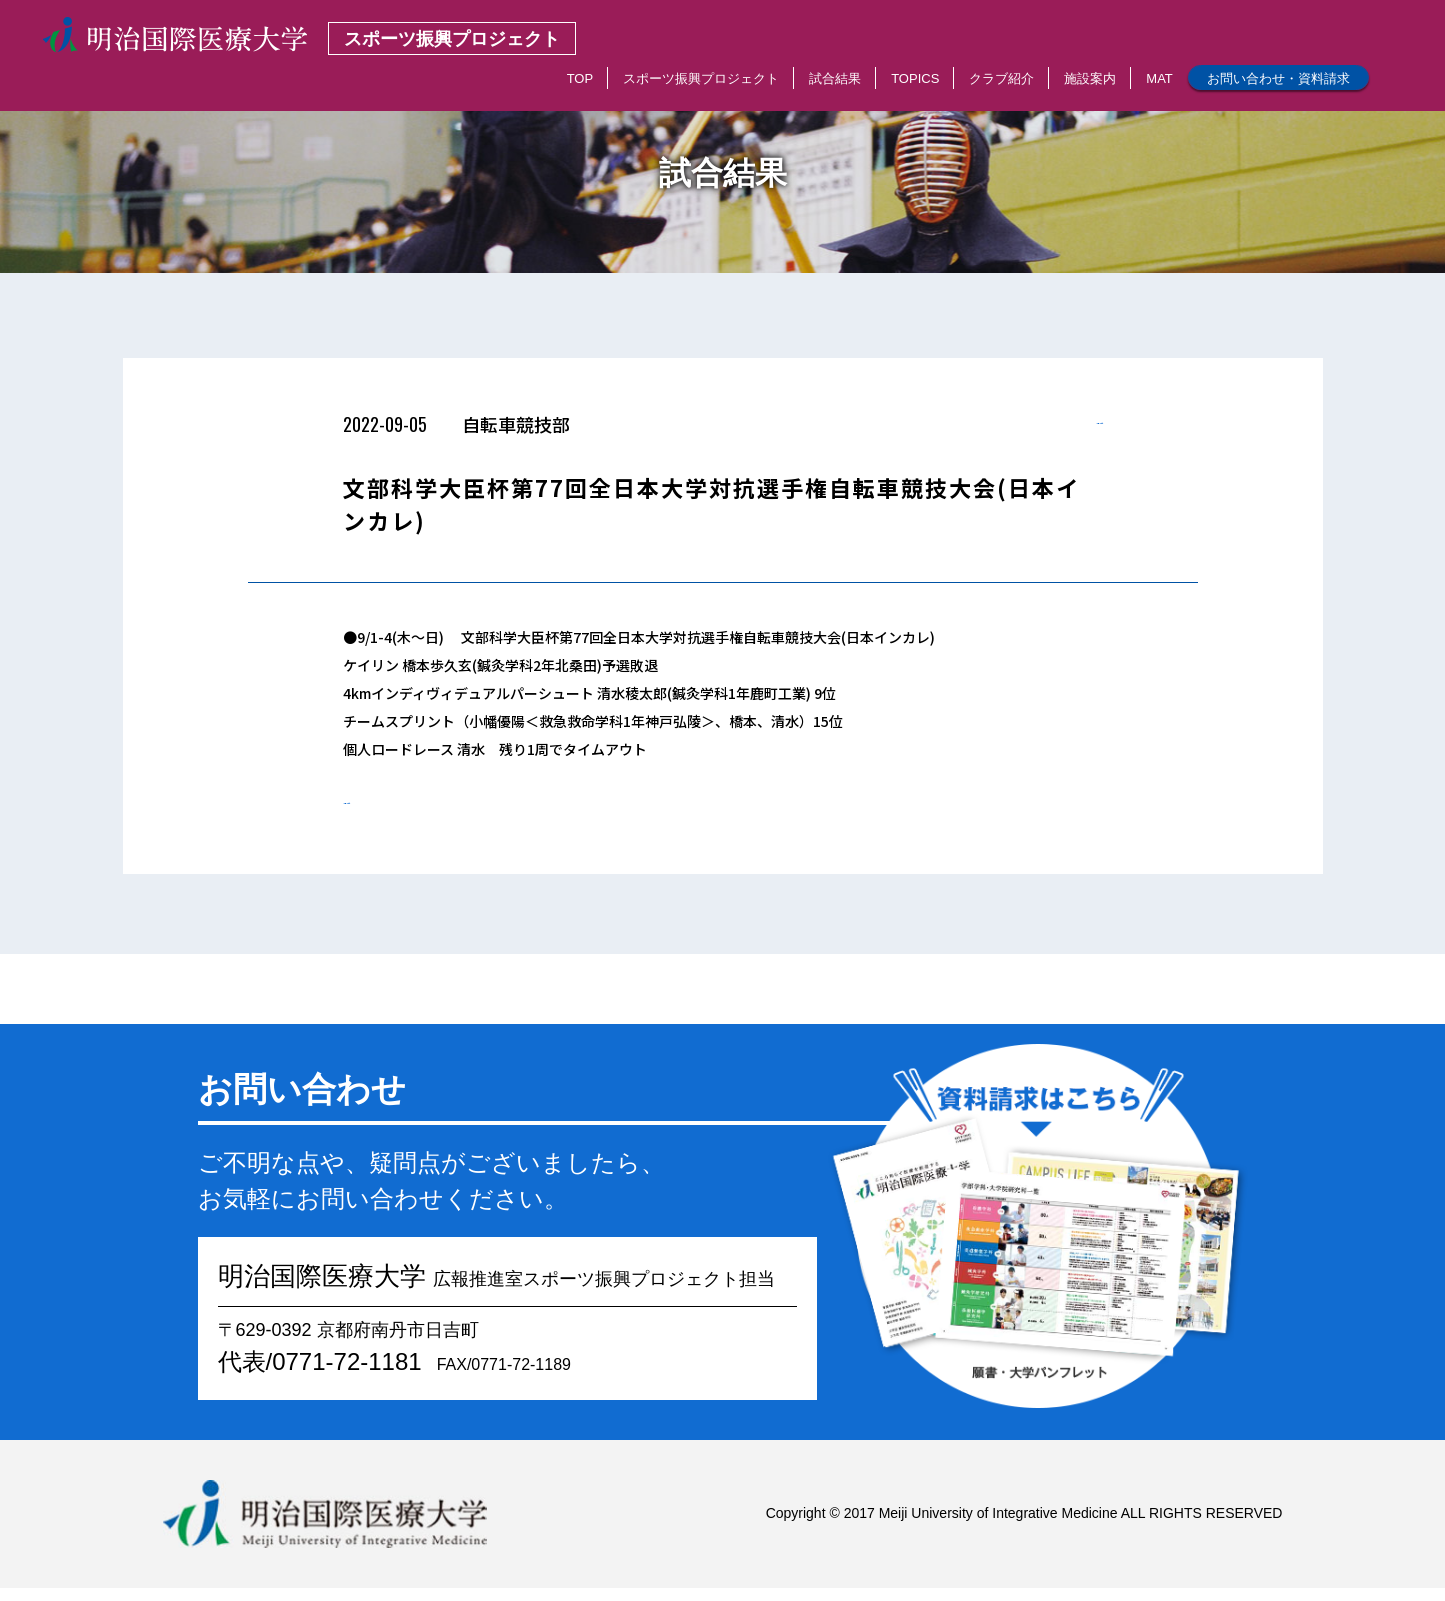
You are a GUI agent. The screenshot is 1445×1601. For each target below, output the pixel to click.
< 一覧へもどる (1055, 430)
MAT (1159, 78)
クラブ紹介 (1001, 78)
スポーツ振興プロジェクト (701, 78)
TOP (580, 78)
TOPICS (915, 78)
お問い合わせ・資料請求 (1278, 78)
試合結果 (835, 78)
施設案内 (1090, 78)
